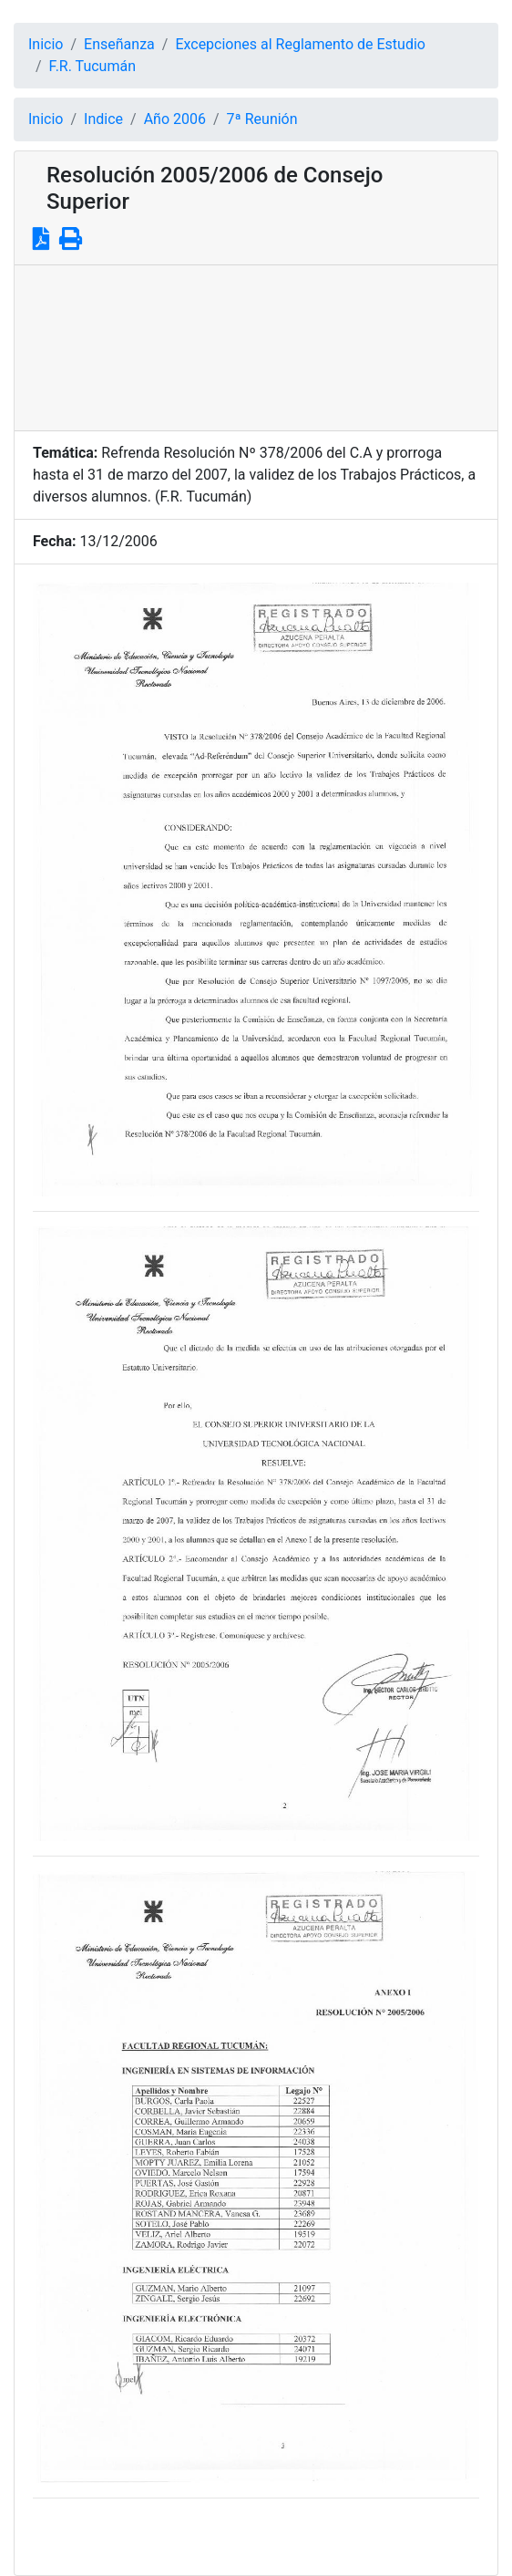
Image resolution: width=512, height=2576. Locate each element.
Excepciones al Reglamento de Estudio (300, 44)
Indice (103, 119)
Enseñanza (119, 44)
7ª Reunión (262, 119)
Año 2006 (175, 119)
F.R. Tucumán (92, 66)
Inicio (45, 44)
